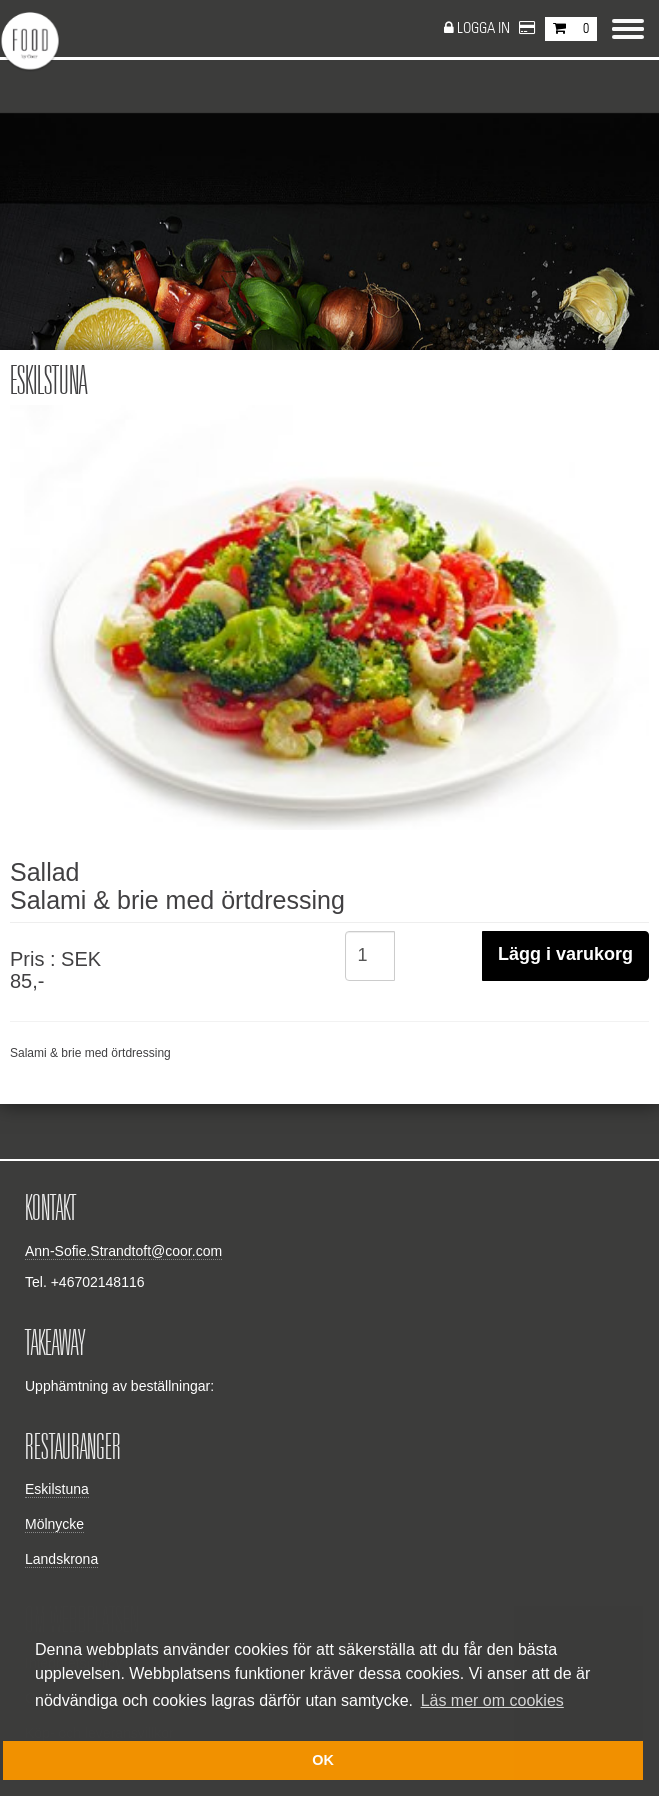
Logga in (485, 28)
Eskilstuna (57, 1489)
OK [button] (323, 1760)
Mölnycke (54, 1524)
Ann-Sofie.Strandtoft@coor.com (123, 1251)
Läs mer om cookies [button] (492, 1700)
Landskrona (61, 1559)
